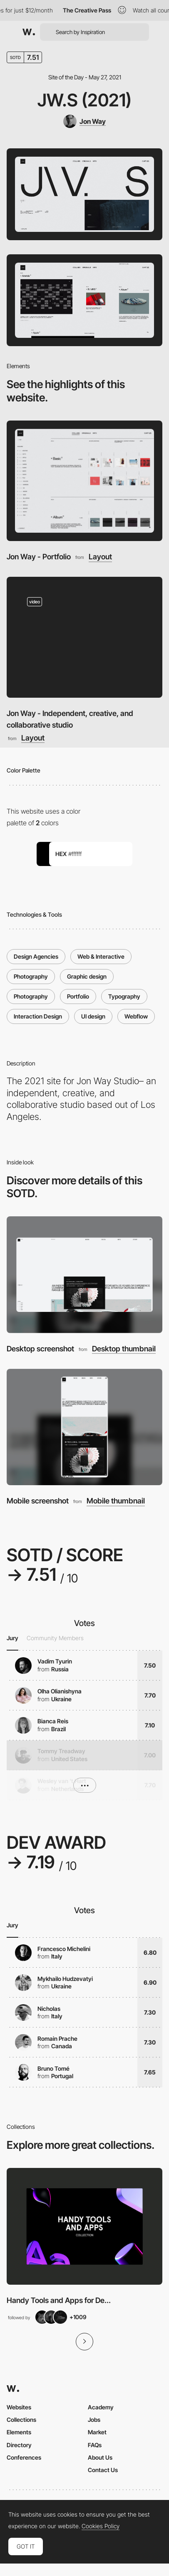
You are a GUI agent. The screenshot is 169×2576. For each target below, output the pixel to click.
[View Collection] (84, 2226)
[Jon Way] (84, 121)
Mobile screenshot (38, 1500)
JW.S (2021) (84, 100)
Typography (124, 996)
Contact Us (103, 2469)
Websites (19, 2407)
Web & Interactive (100, 956)
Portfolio (78, 996)
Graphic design (87, 976)
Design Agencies (36, 956)
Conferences (24, 2457)
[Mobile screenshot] (84, 1427)
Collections (21, 2419)
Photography (31, 976)
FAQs (95, 2444)
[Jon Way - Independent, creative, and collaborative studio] (84, 637)
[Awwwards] (28, 32)
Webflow (136, 1016)
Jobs (94, 2419)
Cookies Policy (100, 2526)
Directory (19, 2444)
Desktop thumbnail (124, 1349)
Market (97, 2432)
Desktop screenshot (40, 1348)
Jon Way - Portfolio (39, 556)
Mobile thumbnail (116, 1501)
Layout (100, 557)
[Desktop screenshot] (84, 1274)
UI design (93, 1016)
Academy (101, 2407)
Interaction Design (38, 1016)
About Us (100, 2457)
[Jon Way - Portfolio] (84, 481)
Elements (19, 2432)
